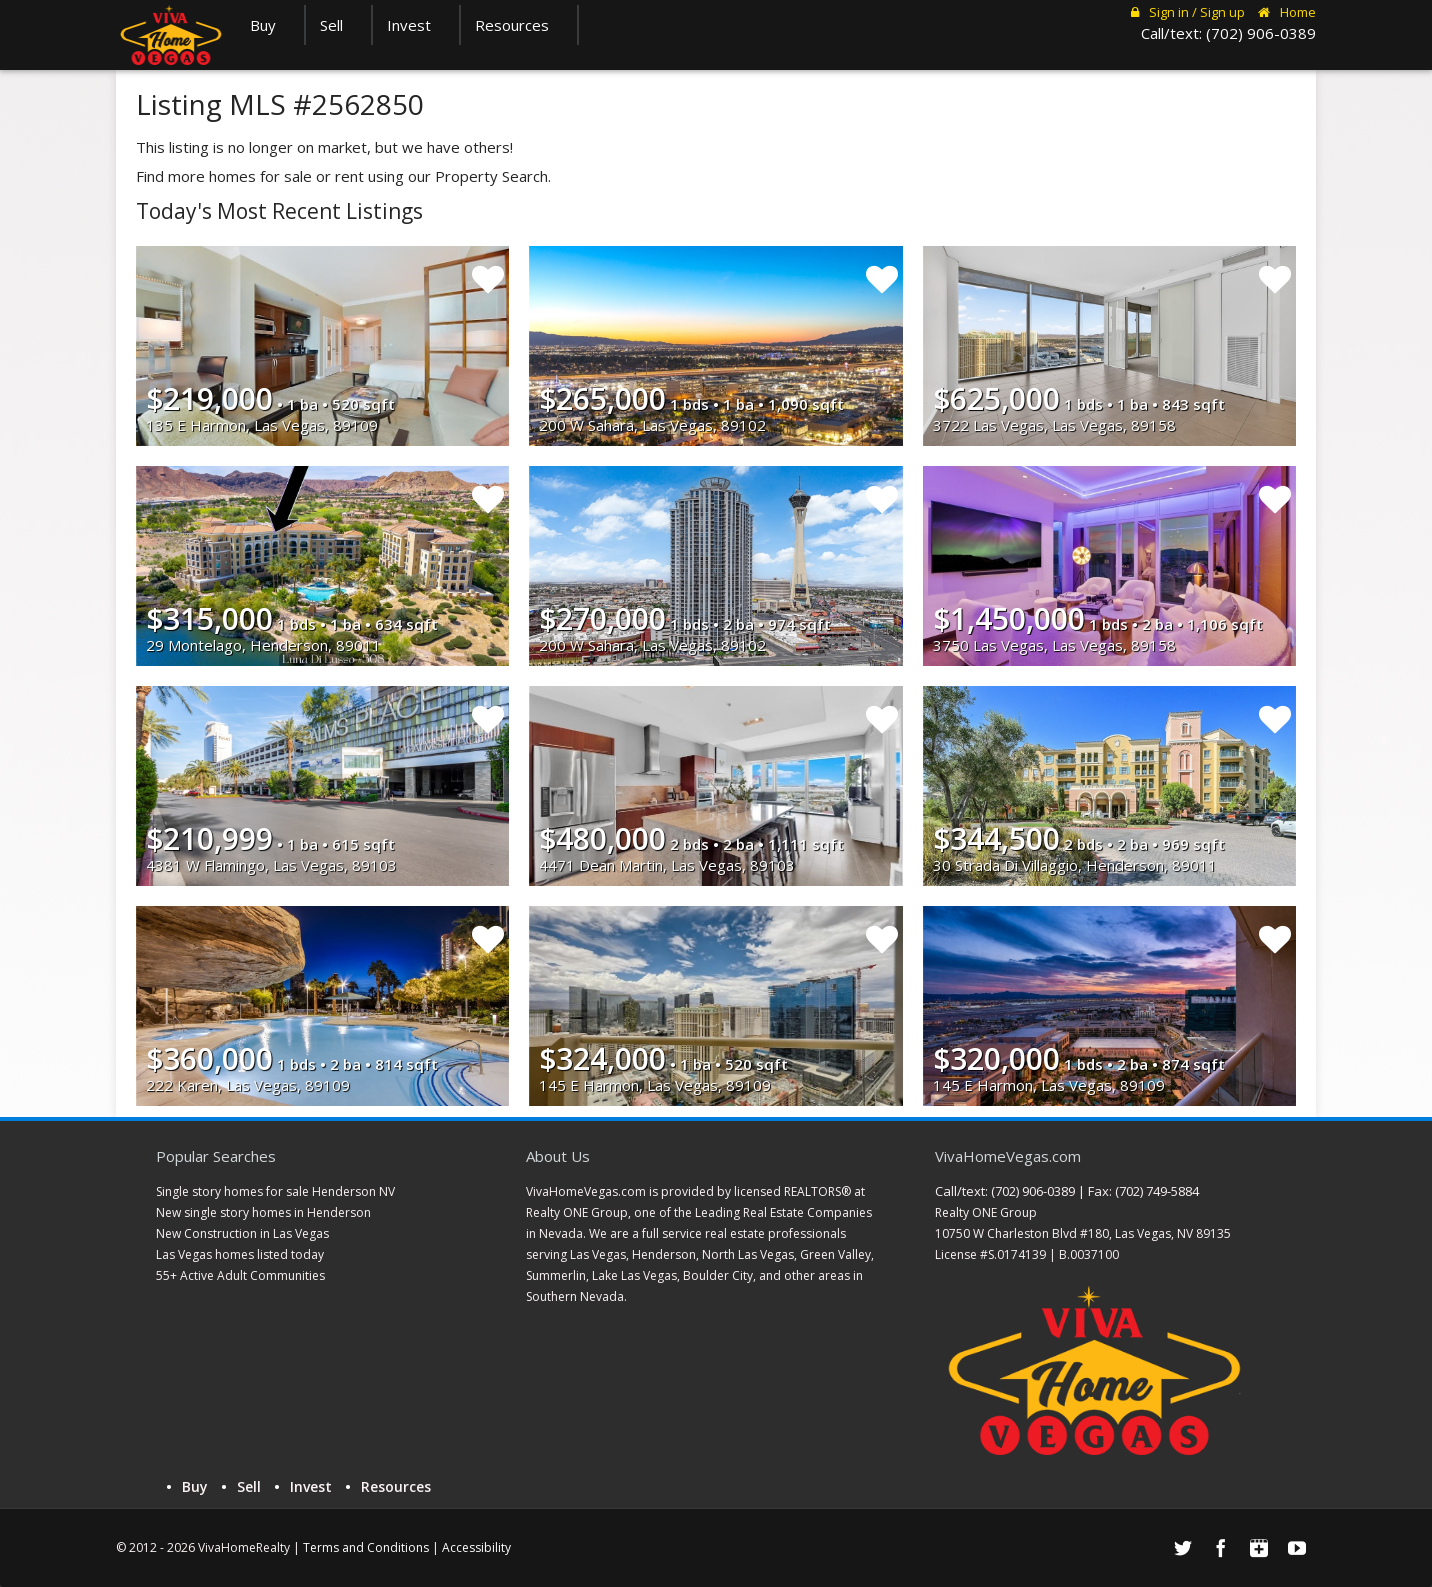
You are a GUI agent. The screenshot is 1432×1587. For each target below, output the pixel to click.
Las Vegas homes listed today (240, 1254)
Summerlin (556, 1275)
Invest (416, 25)
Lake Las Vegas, (636, 1275)
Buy (270, 25)
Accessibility (476, 1547)
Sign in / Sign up (1188, 12)
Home (1287, 12)
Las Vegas (598, 1254)
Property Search (491, 176)
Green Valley (835, 1254)
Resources (519, 25)
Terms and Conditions (366, 1547)
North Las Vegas (748, 1254)
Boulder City (718, 1275)
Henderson (664, 1254)
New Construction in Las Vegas (242, 1233)
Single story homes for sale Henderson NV (275, 1191)
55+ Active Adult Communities (240, 1275)
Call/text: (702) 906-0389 (1228, 33)
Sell (338, 25)
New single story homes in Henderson (263, 1212)
